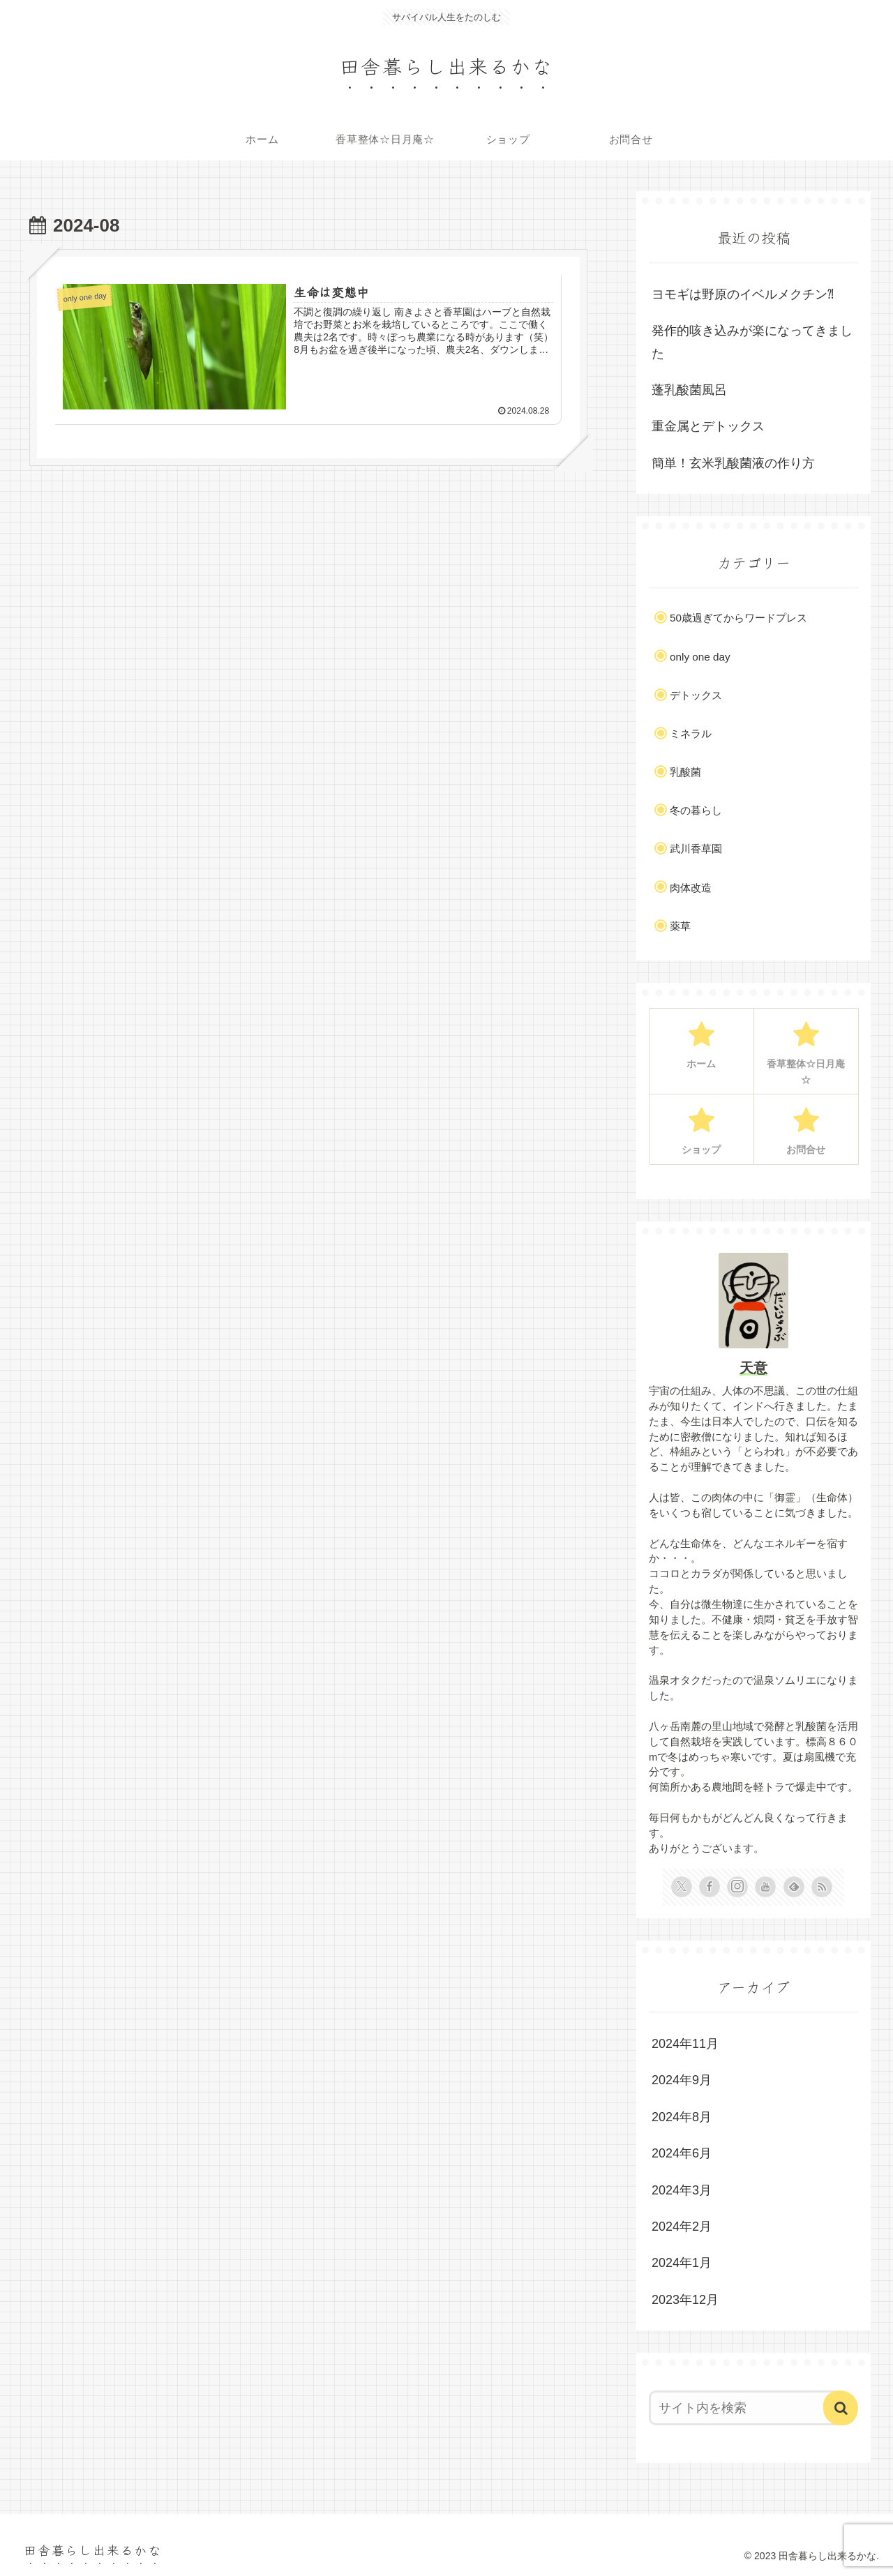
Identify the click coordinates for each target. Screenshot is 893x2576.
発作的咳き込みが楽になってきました (752, 342)
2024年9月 (682, 2080)
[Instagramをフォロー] (737, 1886)
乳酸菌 (685, 772)
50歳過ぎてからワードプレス (738, 618)
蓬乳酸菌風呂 (689, 390)
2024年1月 (682, 2263)
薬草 (680, 926)
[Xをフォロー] (681, 1886)
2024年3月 (682, 2190)
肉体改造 (691, 888)
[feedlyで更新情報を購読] (794, 1886)
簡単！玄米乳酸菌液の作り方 (733, 463)
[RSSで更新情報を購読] (821, 1886)
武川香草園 (696, 848)
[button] (840, 2407)
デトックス (696, 695)
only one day (700, 657)
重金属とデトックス (708, 426)
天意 (753, 1368)
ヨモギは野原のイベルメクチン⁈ (743, 294)
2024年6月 (682, 2153)
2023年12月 (685, 2300)
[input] (745, 2407)
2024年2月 (682, 2227)
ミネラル (691, 733)
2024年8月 (682, 2117)
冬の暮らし (696, 810)
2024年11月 (685, 2044)
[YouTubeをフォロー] (765, 1886)
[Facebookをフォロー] (709, 1886)
